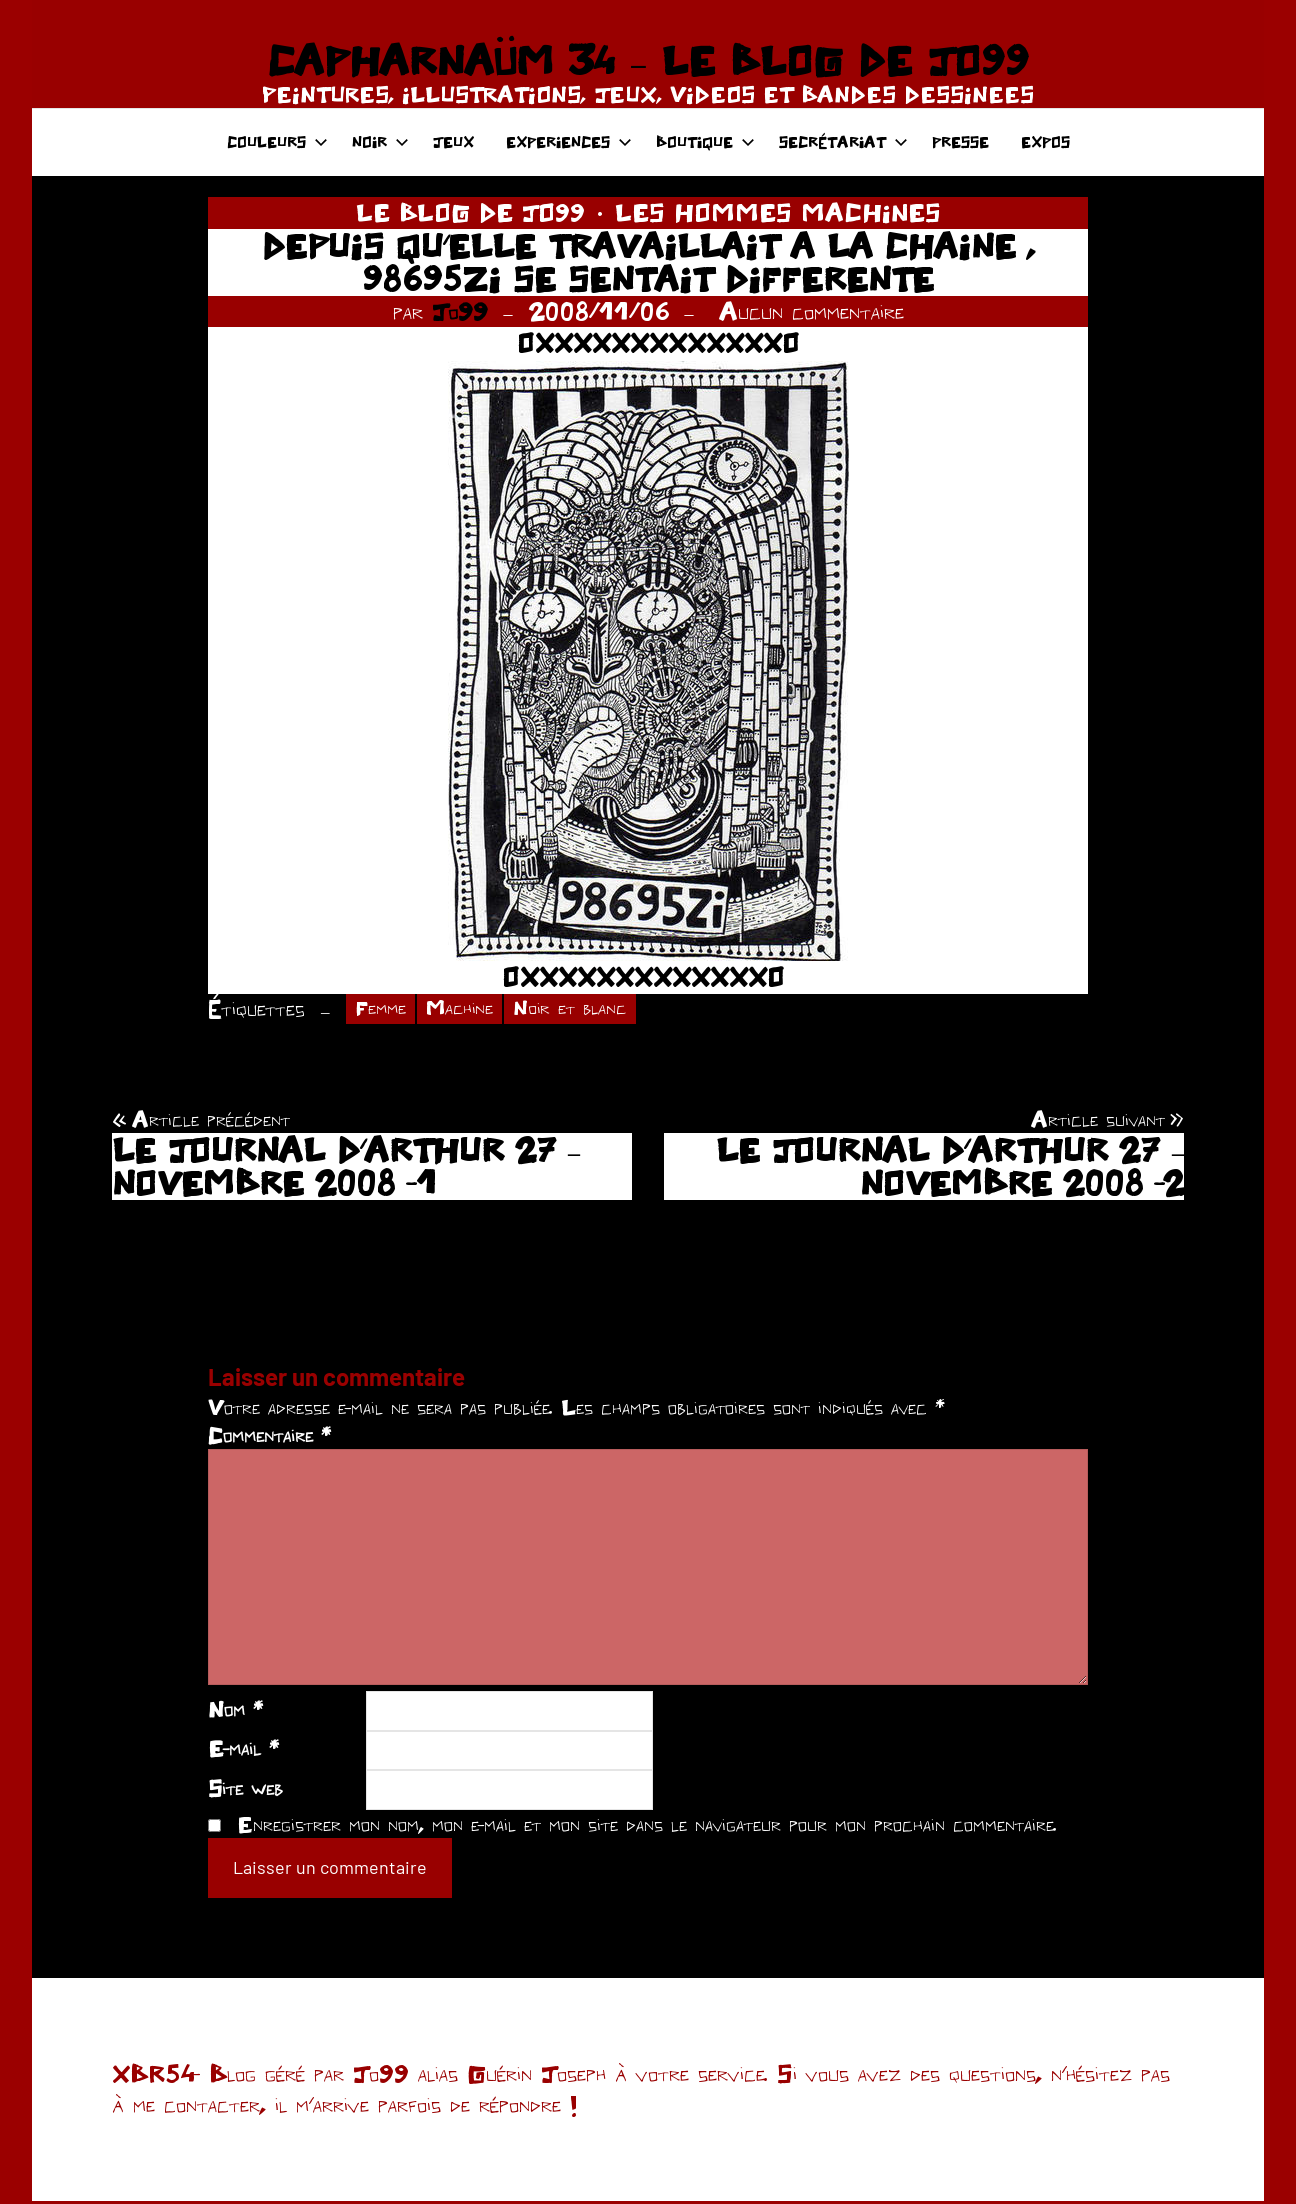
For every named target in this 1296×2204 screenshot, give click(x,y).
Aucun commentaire (811, 311)
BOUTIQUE (705, 141)
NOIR (380, 141)
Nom (235, 1712)
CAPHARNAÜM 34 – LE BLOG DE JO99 (647, 60)
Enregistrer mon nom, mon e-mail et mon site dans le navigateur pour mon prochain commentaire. (647, 1827)
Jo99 (460, 311)
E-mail (243, 1752)
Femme (384, 1009)
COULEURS (277, 141)
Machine (473, 1009)
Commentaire (269, 1439)
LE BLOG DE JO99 (470, 212)
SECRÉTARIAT (843, 141)
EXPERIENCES (569, 141)
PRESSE (960, 141)
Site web (245, 1791)
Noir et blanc (595, 1009)
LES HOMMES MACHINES (778, 212)
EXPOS (1045, 141)
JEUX (453, 141)
